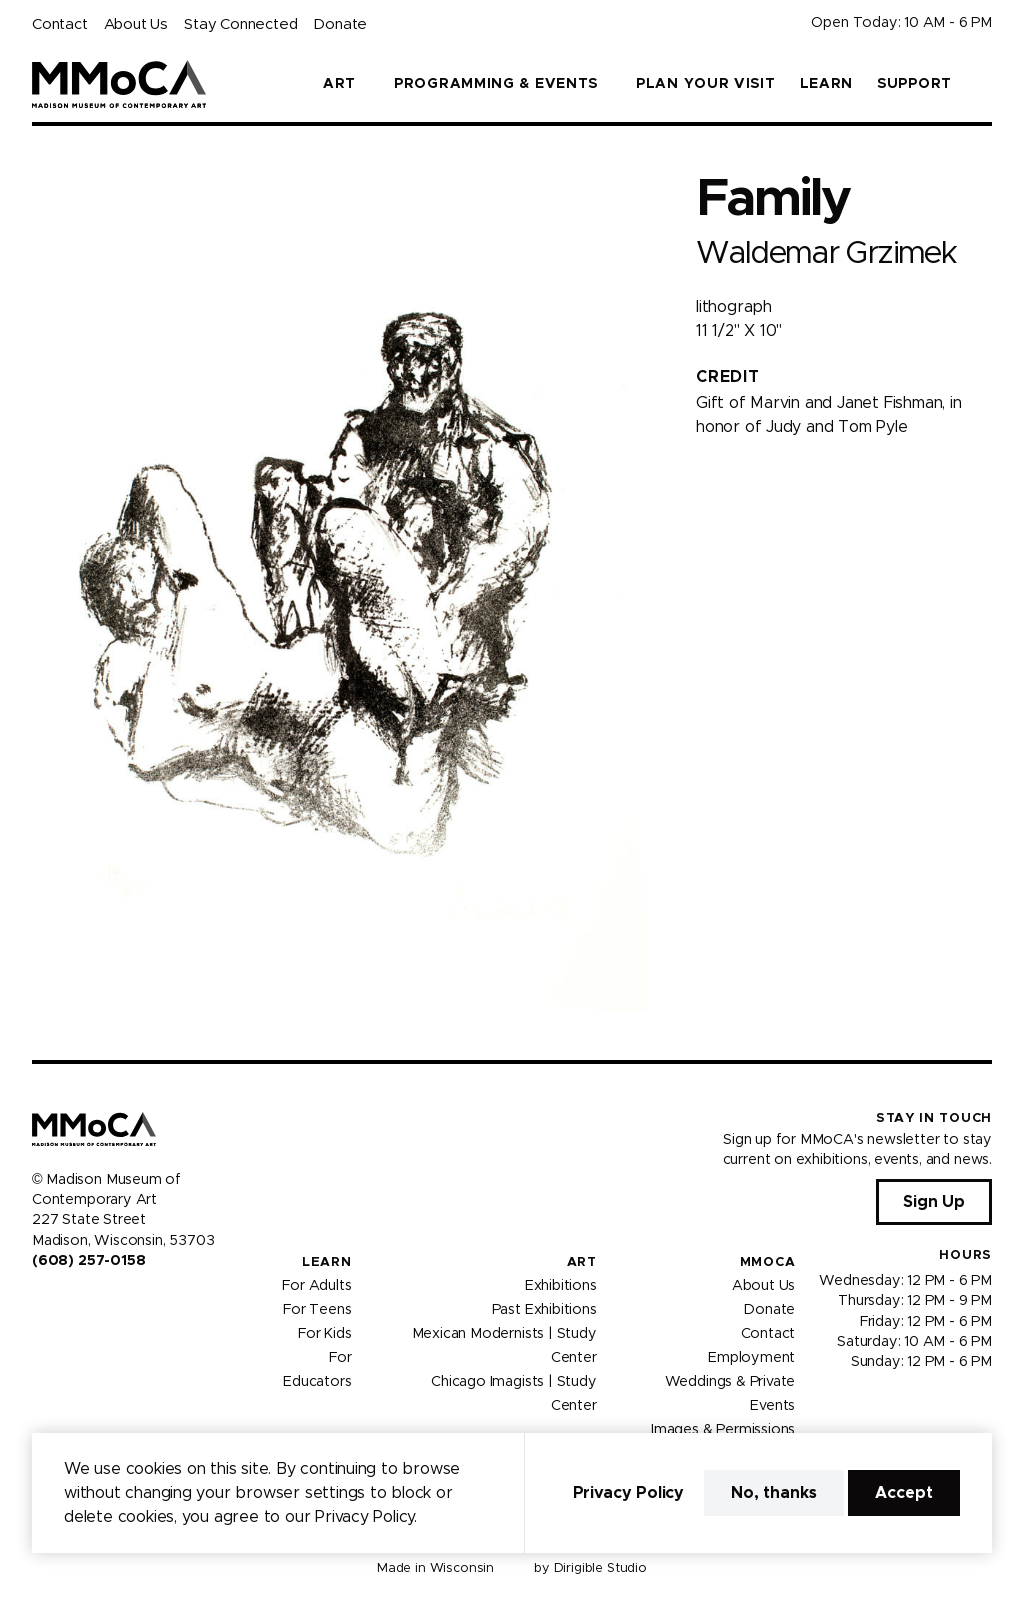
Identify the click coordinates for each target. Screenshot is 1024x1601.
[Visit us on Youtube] (88, 1303)
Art (582, 1262)
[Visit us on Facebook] (40, 1303)
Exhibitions (561, 1286)
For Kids (325, 1334)
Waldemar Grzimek (826, 253)
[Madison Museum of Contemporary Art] (119, 84)
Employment (751, 1358)
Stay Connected (240, 24)
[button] (984, 84)
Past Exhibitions (544, 1310)
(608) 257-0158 (88, 1261)
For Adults (316, 1286)
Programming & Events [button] (496, 84)
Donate (340, 24)
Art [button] (339, 84)
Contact (60, 24)
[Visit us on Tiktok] (112, 1303)
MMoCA (768, 1262)
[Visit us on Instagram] (64, 1303)
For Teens (317, 1310)
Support (914, 84)
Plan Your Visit (706, 84)
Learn (827, 84)
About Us (136, 24)
